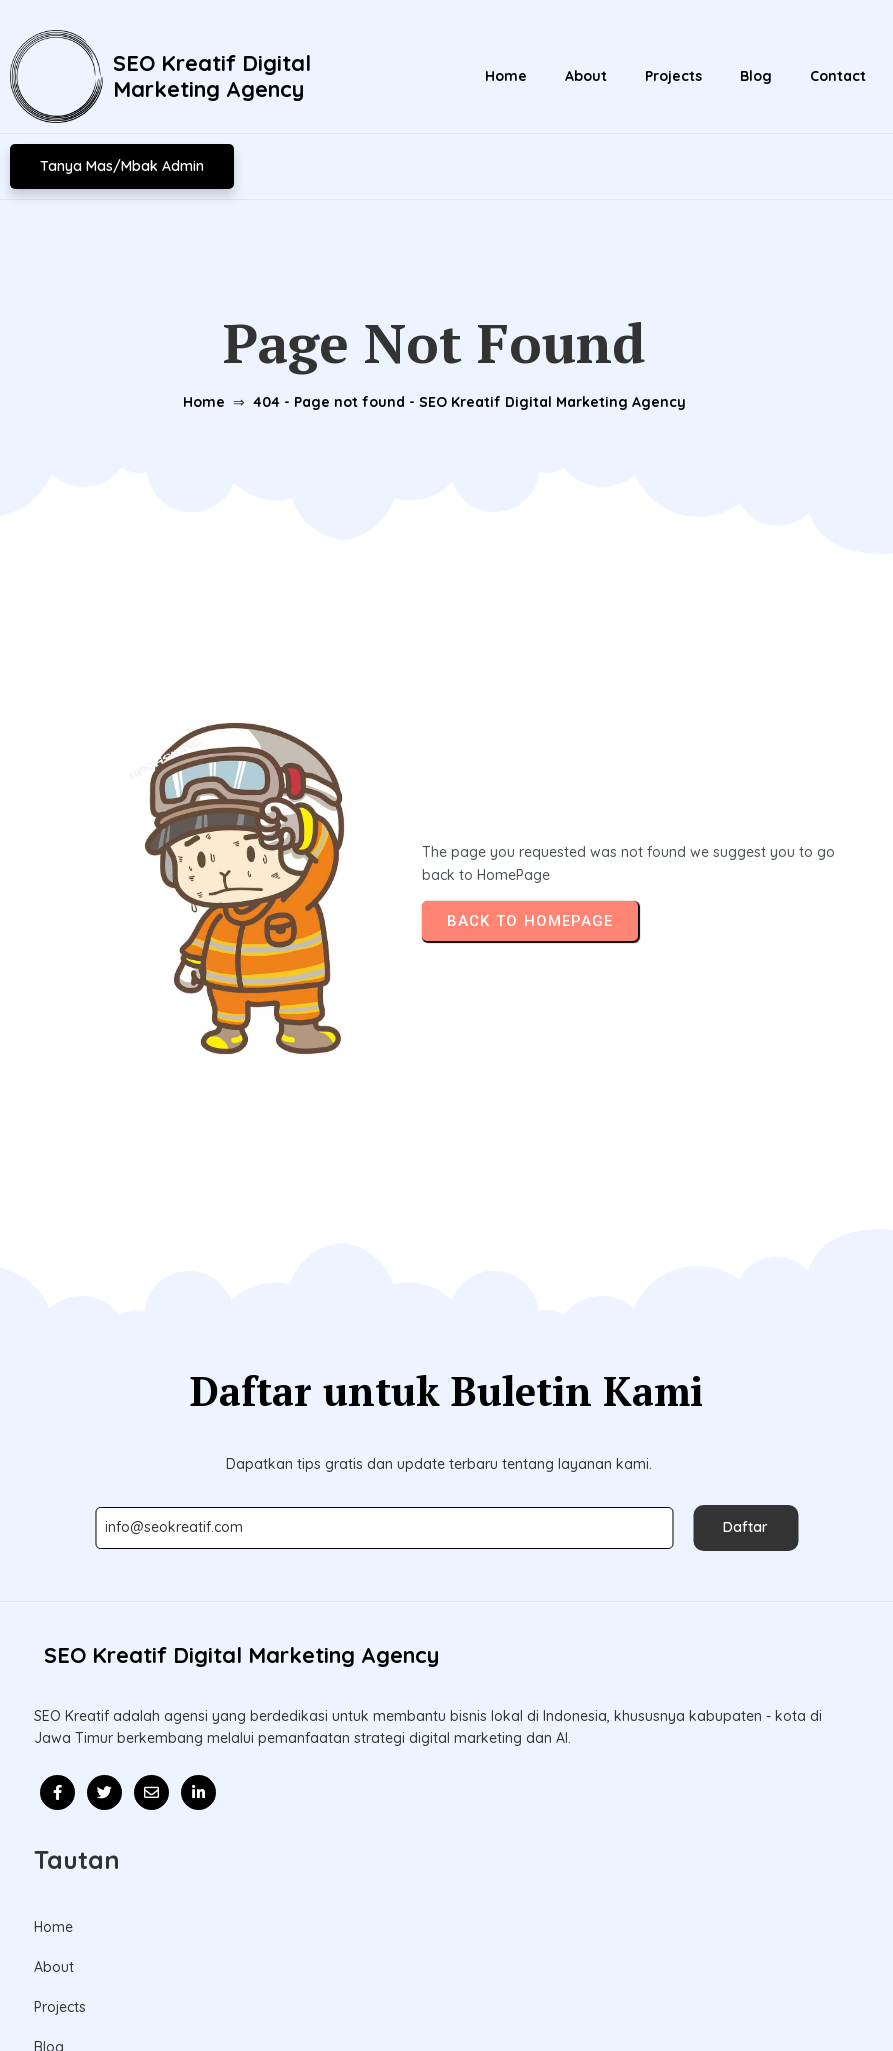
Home (191, 393)
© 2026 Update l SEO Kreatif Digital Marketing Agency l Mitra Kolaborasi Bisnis (446, 1994)
